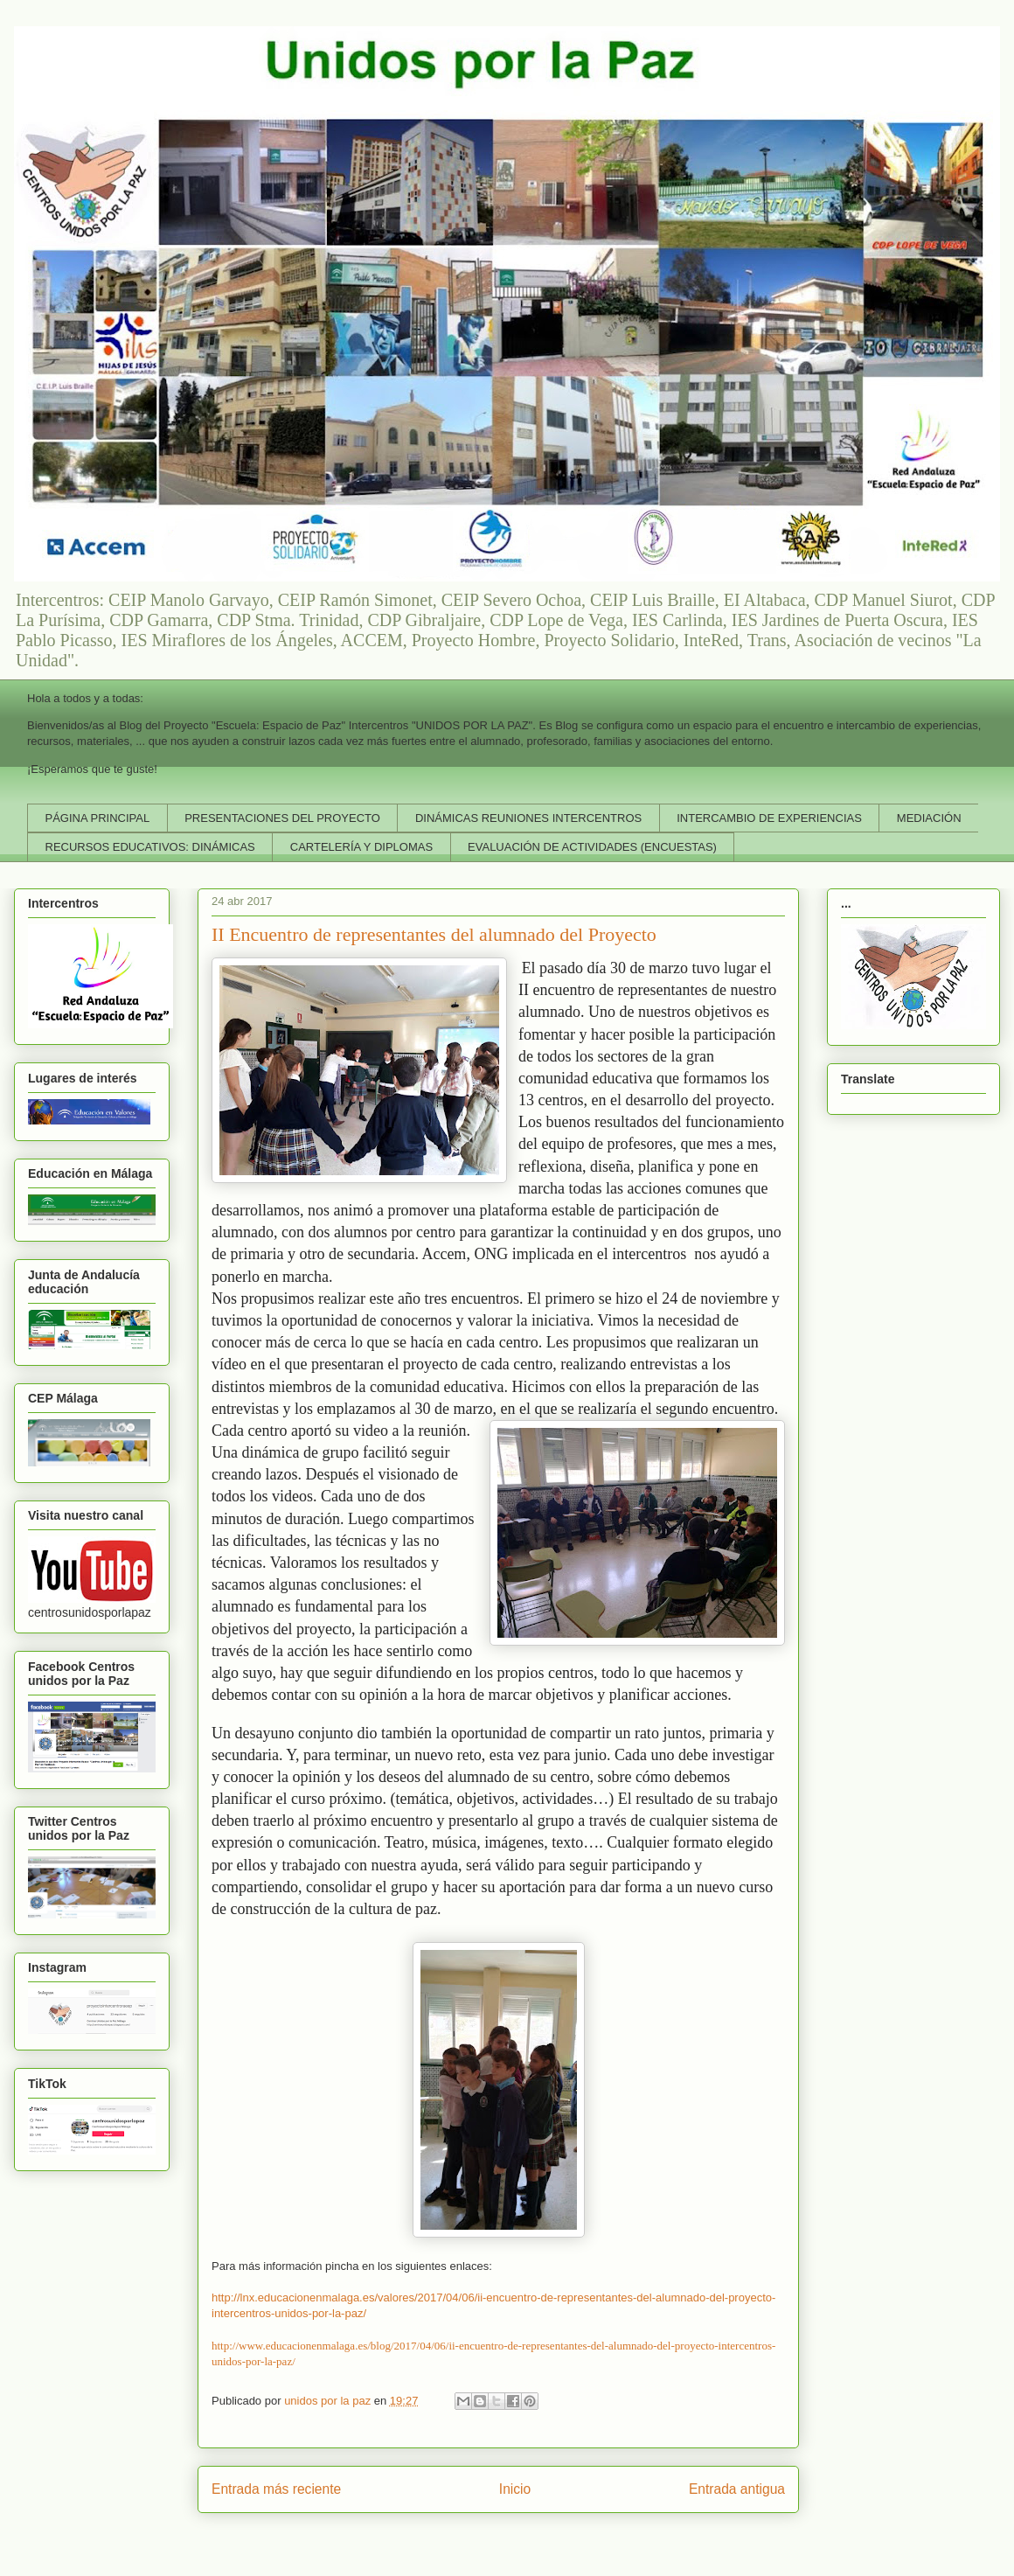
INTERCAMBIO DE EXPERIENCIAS (769, 818)
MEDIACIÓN (929, 818)
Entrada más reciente (276, 2489)
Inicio (515, 2489)
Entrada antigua (737, 2489)
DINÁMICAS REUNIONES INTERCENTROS (528, 818)
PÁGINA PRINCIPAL (97, 818)
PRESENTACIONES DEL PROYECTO (282, 818)
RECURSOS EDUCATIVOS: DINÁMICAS (150, 846)
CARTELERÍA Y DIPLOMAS (361, 846)
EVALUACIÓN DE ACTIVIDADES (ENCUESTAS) (592, 846)
